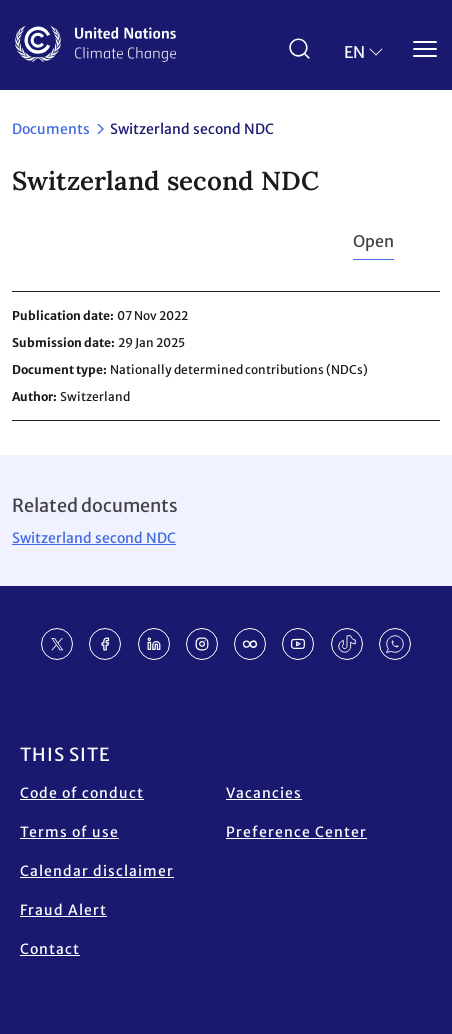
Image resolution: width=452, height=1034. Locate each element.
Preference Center (296, 832)
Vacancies (264, 793)
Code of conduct (82, 793)
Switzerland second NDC (94, 538)
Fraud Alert (63, 910)
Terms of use (69, 832)
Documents (51, 129)
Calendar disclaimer (97, 871)
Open (373, 241)
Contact (50, 949)
